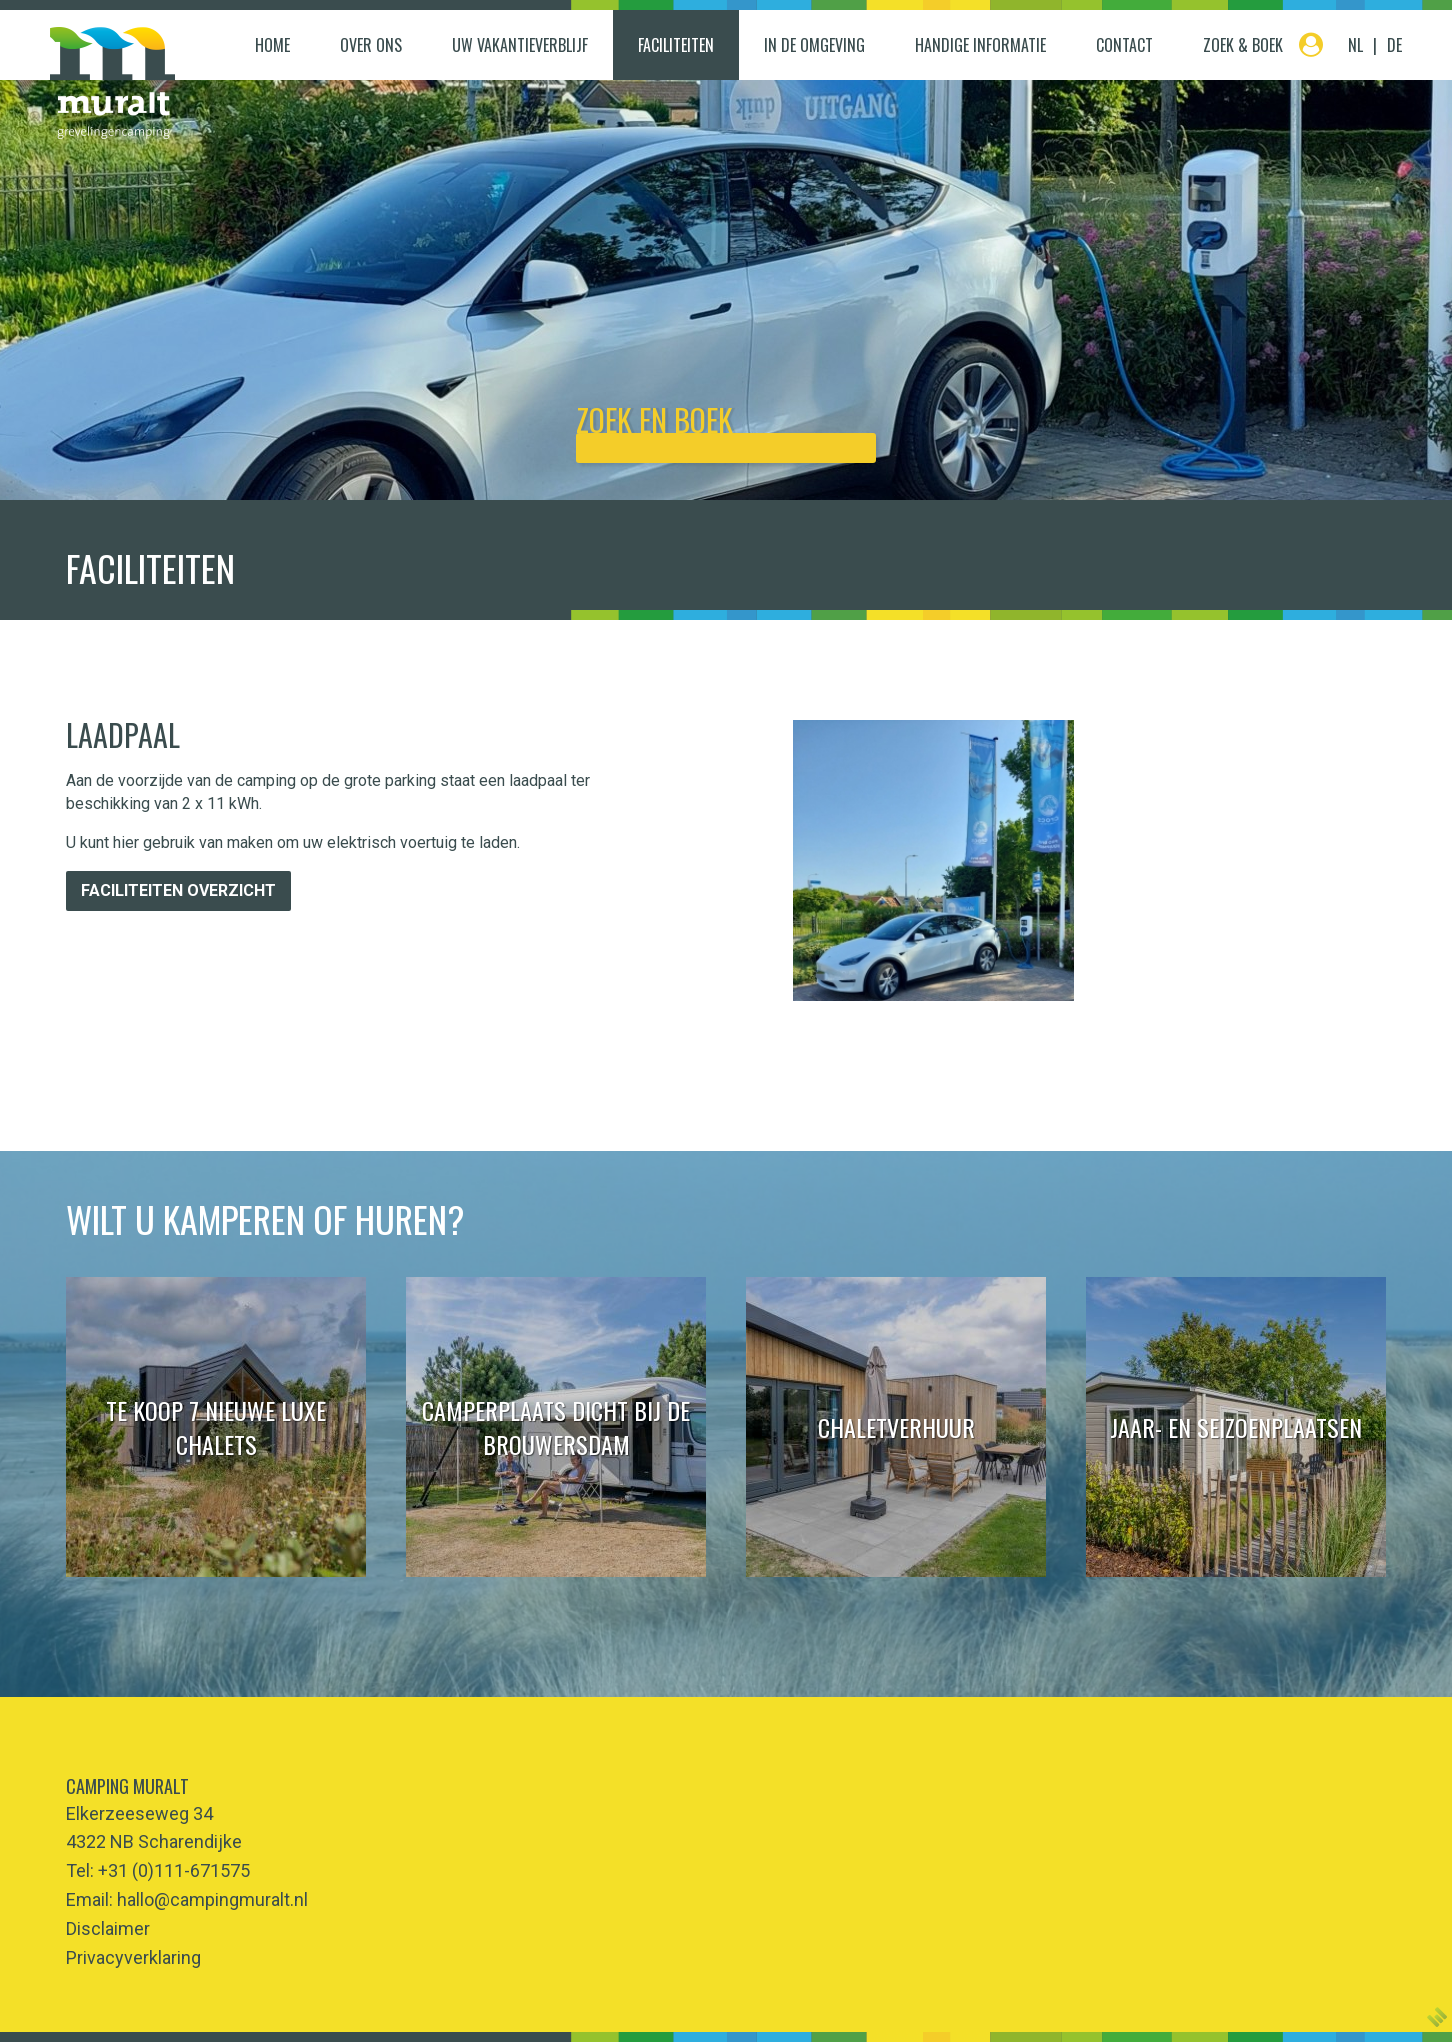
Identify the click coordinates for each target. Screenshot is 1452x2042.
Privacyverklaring (133, 1957)
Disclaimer (108, 1928)
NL (1355, 45)
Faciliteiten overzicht (178, 890)
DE (1394, 45)
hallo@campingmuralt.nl (212, 1899)
